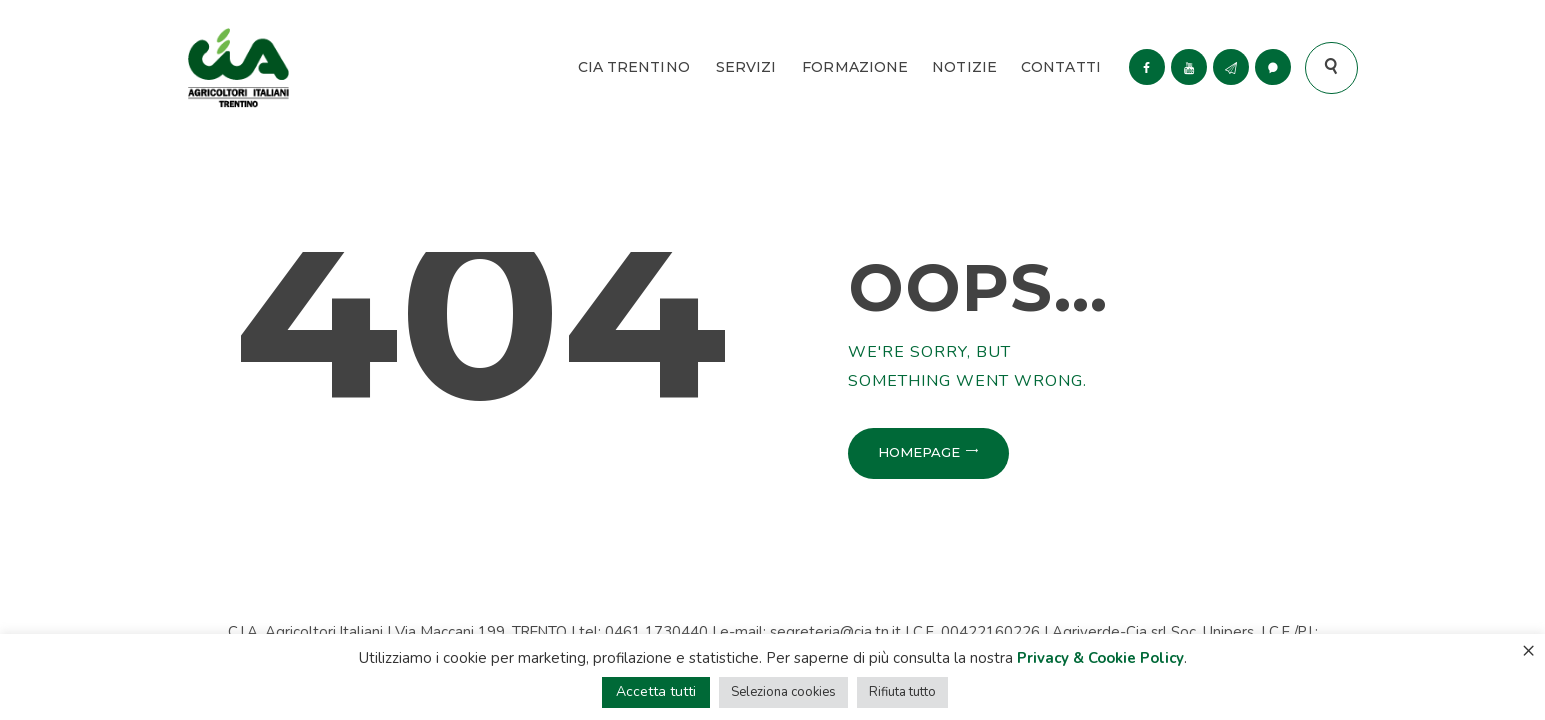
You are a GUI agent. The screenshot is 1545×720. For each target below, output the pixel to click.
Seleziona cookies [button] (783, 692)
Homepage (919, 452)
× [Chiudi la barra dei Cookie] (1528, 650)
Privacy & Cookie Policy (1100, 658)
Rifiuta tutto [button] (902, 692)
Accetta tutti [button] (656, 691)
